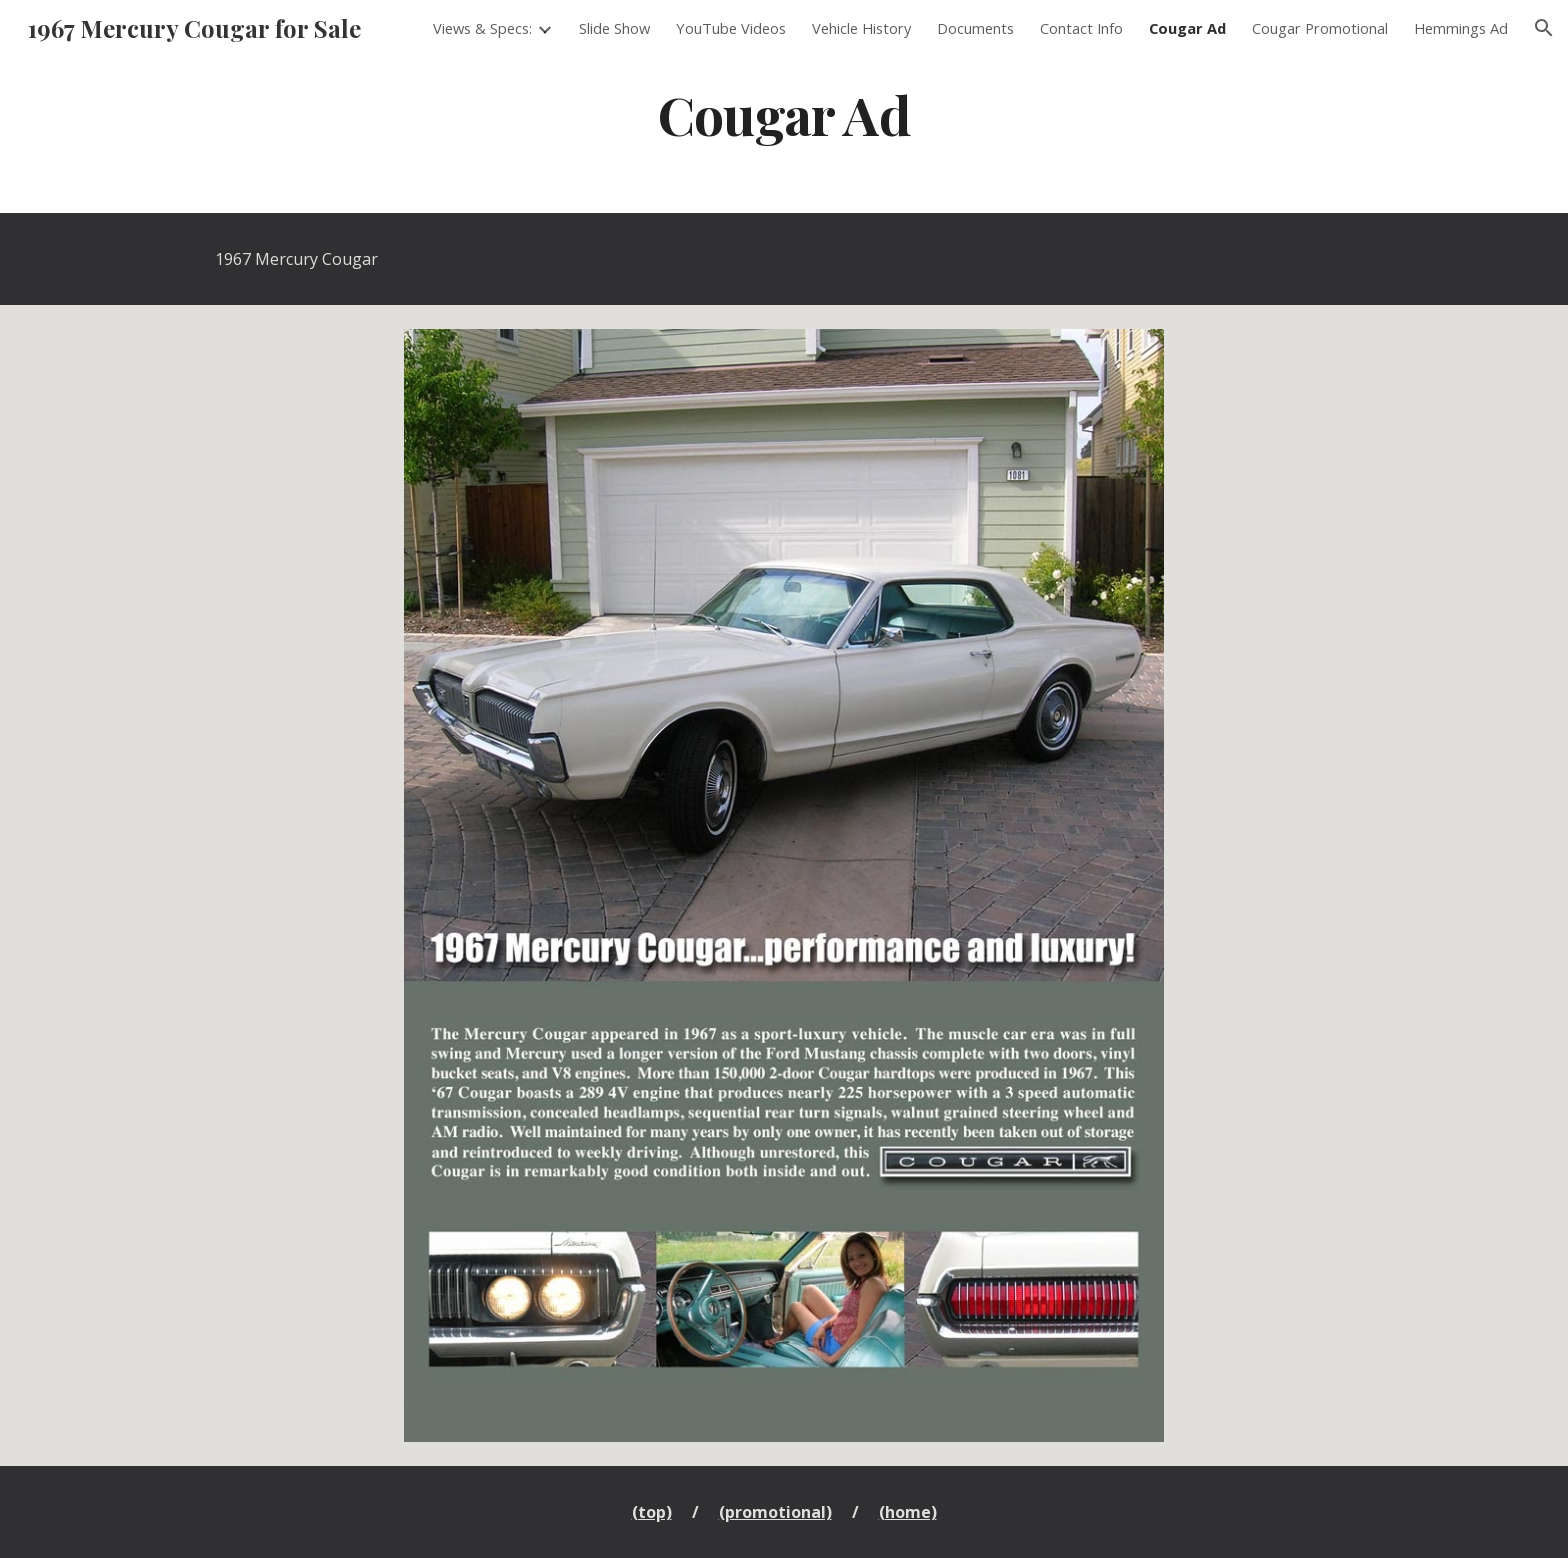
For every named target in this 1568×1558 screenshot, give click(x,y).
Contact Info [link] (1081, 28)
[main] (784, 113)
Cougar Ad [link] (1187, 28)
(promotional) (775, 1512)
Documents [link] (975, 28)
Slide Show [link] (614, 28)
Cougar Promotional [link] (1320, 28)
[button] (1544, 28)
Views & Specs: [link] (482, 28)
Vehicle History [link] (861, 28)
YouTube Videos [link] (731, 28)
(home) (908, 1512)
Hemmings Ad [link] (1461, 28)
